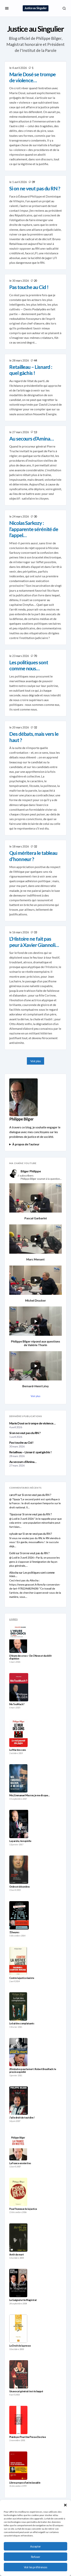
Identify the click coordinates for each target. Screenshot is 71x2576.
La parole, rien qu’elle (20, 1841)
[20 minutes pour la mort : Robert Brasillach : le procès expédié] (18, 2052)
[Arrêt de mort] (18, 2237)
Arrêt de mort (16, 2254)
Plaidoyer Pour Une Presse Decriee (27, 2437)
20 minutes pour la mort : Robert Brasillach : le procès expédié (32, 2070)
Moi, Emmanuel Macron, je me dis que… (29, 1795)
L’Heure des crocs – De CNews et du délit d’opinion (30, 1657)
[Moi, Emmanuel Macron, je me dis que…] (18, 1778)
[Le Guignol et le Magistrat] (18, 2283)
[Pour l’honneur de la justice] (18, 2192)
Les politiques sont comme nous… (32, 1574)
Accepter (35, 2546)
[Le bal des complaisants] (18, 2006)
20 (35, 280)
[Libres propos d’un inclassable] (18, 2465)
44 (35, 360)
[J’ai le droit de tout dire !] (18, 2100)
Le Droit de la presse (20, 2345)
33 (35, 932)
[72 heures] (19, 1915)
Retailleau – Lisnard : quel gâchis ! (30, 1452)
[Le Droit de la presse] (18, 2329)
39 (33, 182)
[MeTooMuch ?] (18, 1687)
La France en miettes (20, 2163)
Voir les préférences (35, 2567)
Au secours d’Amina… (23, 1461)
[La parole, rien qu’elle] (18, 1824)
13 (35, 432)
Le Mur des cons (17, 1750)
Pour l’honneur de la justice (23, 2209)
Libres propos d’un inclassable (25, 2482)
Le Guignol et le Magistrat (23, 2300)
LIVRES (13, 1619)
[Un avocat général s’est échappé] (18, 2374)
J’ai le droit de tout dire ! (22, 2117)
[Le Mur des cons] (18, 1733)
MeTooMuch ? (16, 1704)
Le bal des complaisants (21, 2023)
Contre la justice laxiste (21, 1978)
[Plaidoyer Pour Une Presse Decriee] (18, 2420)
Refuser (35, 2556)
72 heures (14, 1932)
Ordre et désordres (19, 1886)
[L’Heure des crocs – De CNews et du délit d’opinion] (18, 1639)
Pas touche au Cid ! (21, 1442)
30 (35, 516)
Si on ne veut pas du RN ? (25, 1433)
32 (35, 727)
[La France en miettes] (18, 2146)
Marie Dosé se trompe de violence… (32, 1423)
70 (35, 655)
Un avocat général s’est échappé (26, 2391)
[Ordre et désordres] (18, 1869)
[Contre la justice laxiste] (18, 1961)
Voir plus (35, 1061)
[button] (65, 2504)
